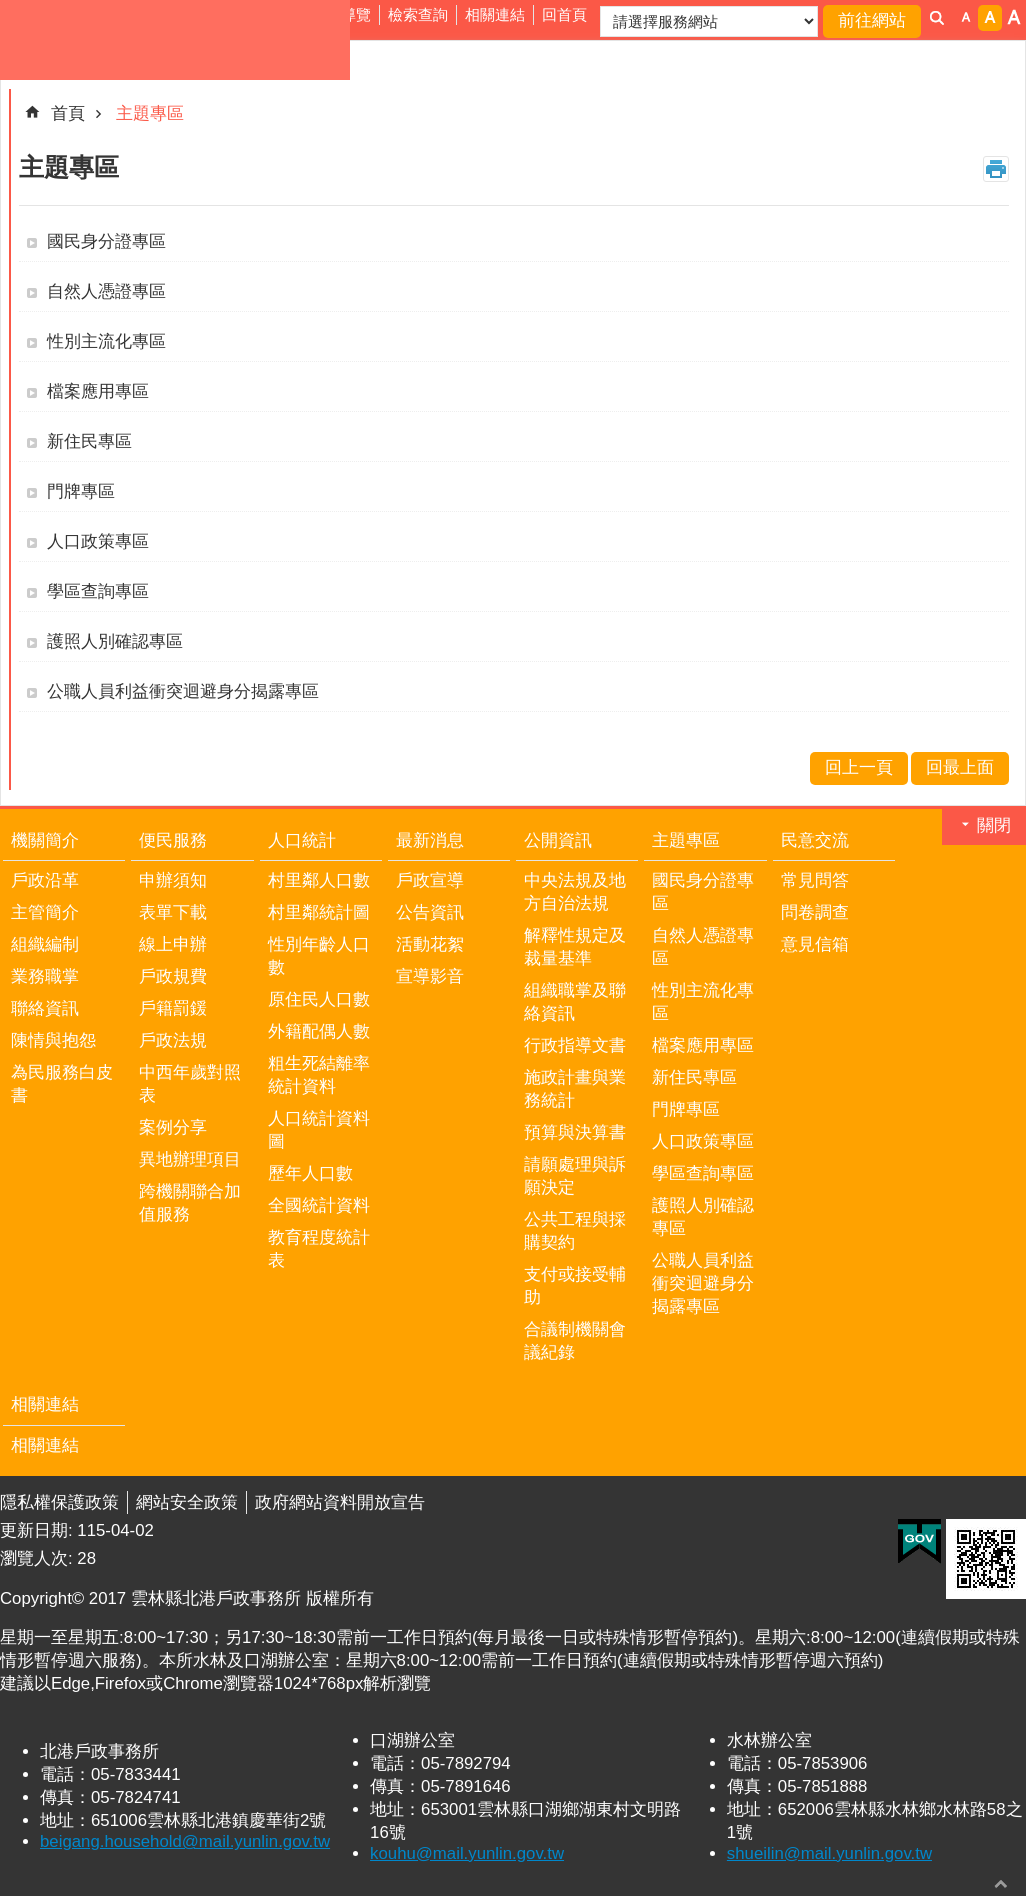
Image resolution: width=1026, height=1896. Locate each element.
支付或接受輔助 (575, 1286)
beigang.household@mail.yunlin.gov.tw (185, 1841)
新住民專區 (89, 441)
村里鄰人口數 (319, 880)
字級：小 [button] (966, 18)
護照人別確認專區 (115, 641)
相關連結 (495, 14)
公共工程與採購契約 (575, 1231)
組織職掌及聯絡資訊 (575, 1002)
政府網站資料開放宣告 (340, 1502)
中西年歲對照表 (190, 1084)
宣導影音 (430, 976)
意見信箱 (815, 944)
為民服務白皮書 (62, 1084)
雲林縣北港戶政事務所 (175, 40)
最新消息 (430, 840)
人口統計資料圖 (319, 1130)
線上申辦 (173, 944)
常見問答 (815, 880)
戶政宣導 (430, 880)
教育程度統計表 (319, 1249)
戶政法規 (173, 1040)
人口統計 (302, 840)
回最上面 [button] (1001, 1883)
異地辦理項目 (190, 1159)
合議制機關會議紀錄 (575, 1341)
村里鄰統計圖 (319, 912)
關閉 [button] (994, 825)
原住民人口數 (319, 999)
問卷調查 (815, 912)
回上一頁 (859, 767)
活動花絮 (430, 944)
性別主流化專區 (106, 341)
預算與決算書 (575, 1132)
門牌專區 (81, 491)
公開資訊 (558, 840)
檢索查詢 (418, 14)
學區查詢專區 (98, 591)
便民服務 (173, 840)
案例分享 (173, 1127)
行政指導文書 (575, 1045)
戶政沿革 (45, 880)
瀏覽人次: (38, 1558)
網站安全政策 (187, 1502)
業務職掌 (45, 976)
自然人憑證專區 (106, 291)
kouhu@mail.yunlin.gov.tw (467, 1853)
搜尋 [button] (937, 18)
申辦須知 (173, 880)
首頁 (68, 113)
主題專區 (150, 113)
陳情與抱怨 (53, 1040)
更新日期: (38, 1530)
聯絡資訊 (45, 1008)
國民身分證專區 (106, 241)
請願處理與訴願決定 (575, 1176)
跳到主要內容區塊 (10, 10)
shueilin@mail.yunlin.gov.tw (829, 1853)
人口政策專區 (98, 541)
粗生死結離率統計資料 (319, 1075)
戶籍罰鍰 (173, 1008)
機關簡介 (45, 840)
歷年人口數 (310, 1173)
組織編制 (45, 944)
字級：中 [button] (990, 18)
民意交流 (815, 840)
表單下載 (173, 912)
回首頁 (564, 14)
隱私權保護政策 (59, 1502)
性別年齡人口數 (319, 956)
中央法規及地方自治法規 (575, 892)
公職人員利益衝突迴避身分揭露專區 (183, 691)
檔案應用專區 (98, 391)
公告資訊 (430, 912)
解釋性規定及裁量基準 (575, 947)
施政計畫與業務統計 (575, 1089)
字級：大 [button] (1014, 18)
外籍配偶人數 (319, 1031)
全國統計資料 (319, 1205)
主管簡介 (45, 912)
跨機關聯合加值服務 (190, 1203)
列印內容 (996, 169)
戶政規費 (173, 976)
